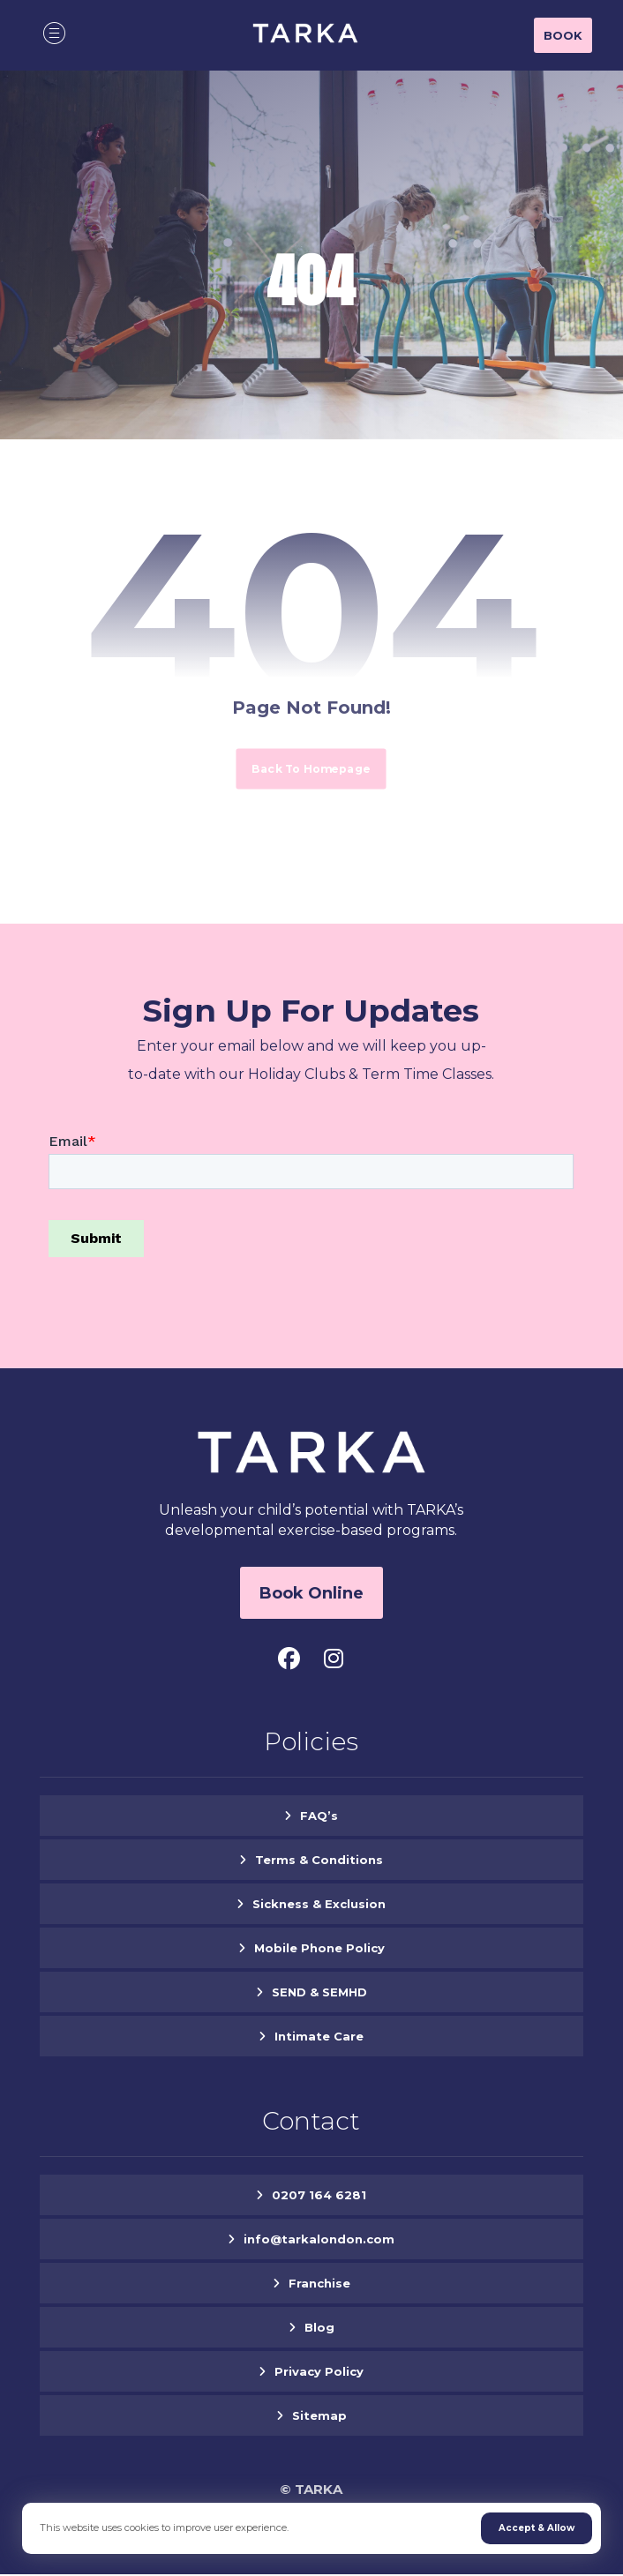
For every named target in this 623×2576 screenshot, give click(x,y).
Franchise (319, 2284)
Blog (319, 2328)
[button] (54, 33)
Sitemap (319, 2416)
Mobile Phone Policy (319, 1949)
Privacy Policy (319, 2372)
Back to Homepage (311, 768)
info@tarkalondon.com (319, 2240)
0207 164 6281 (319, 2196)
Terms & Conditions (319, 1860)
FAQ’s (319, 1816)
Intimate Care (319, 2037)
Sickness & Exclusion (319, 1905)
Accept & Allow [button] (536, 2528)
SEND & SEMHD (319, 1993)
